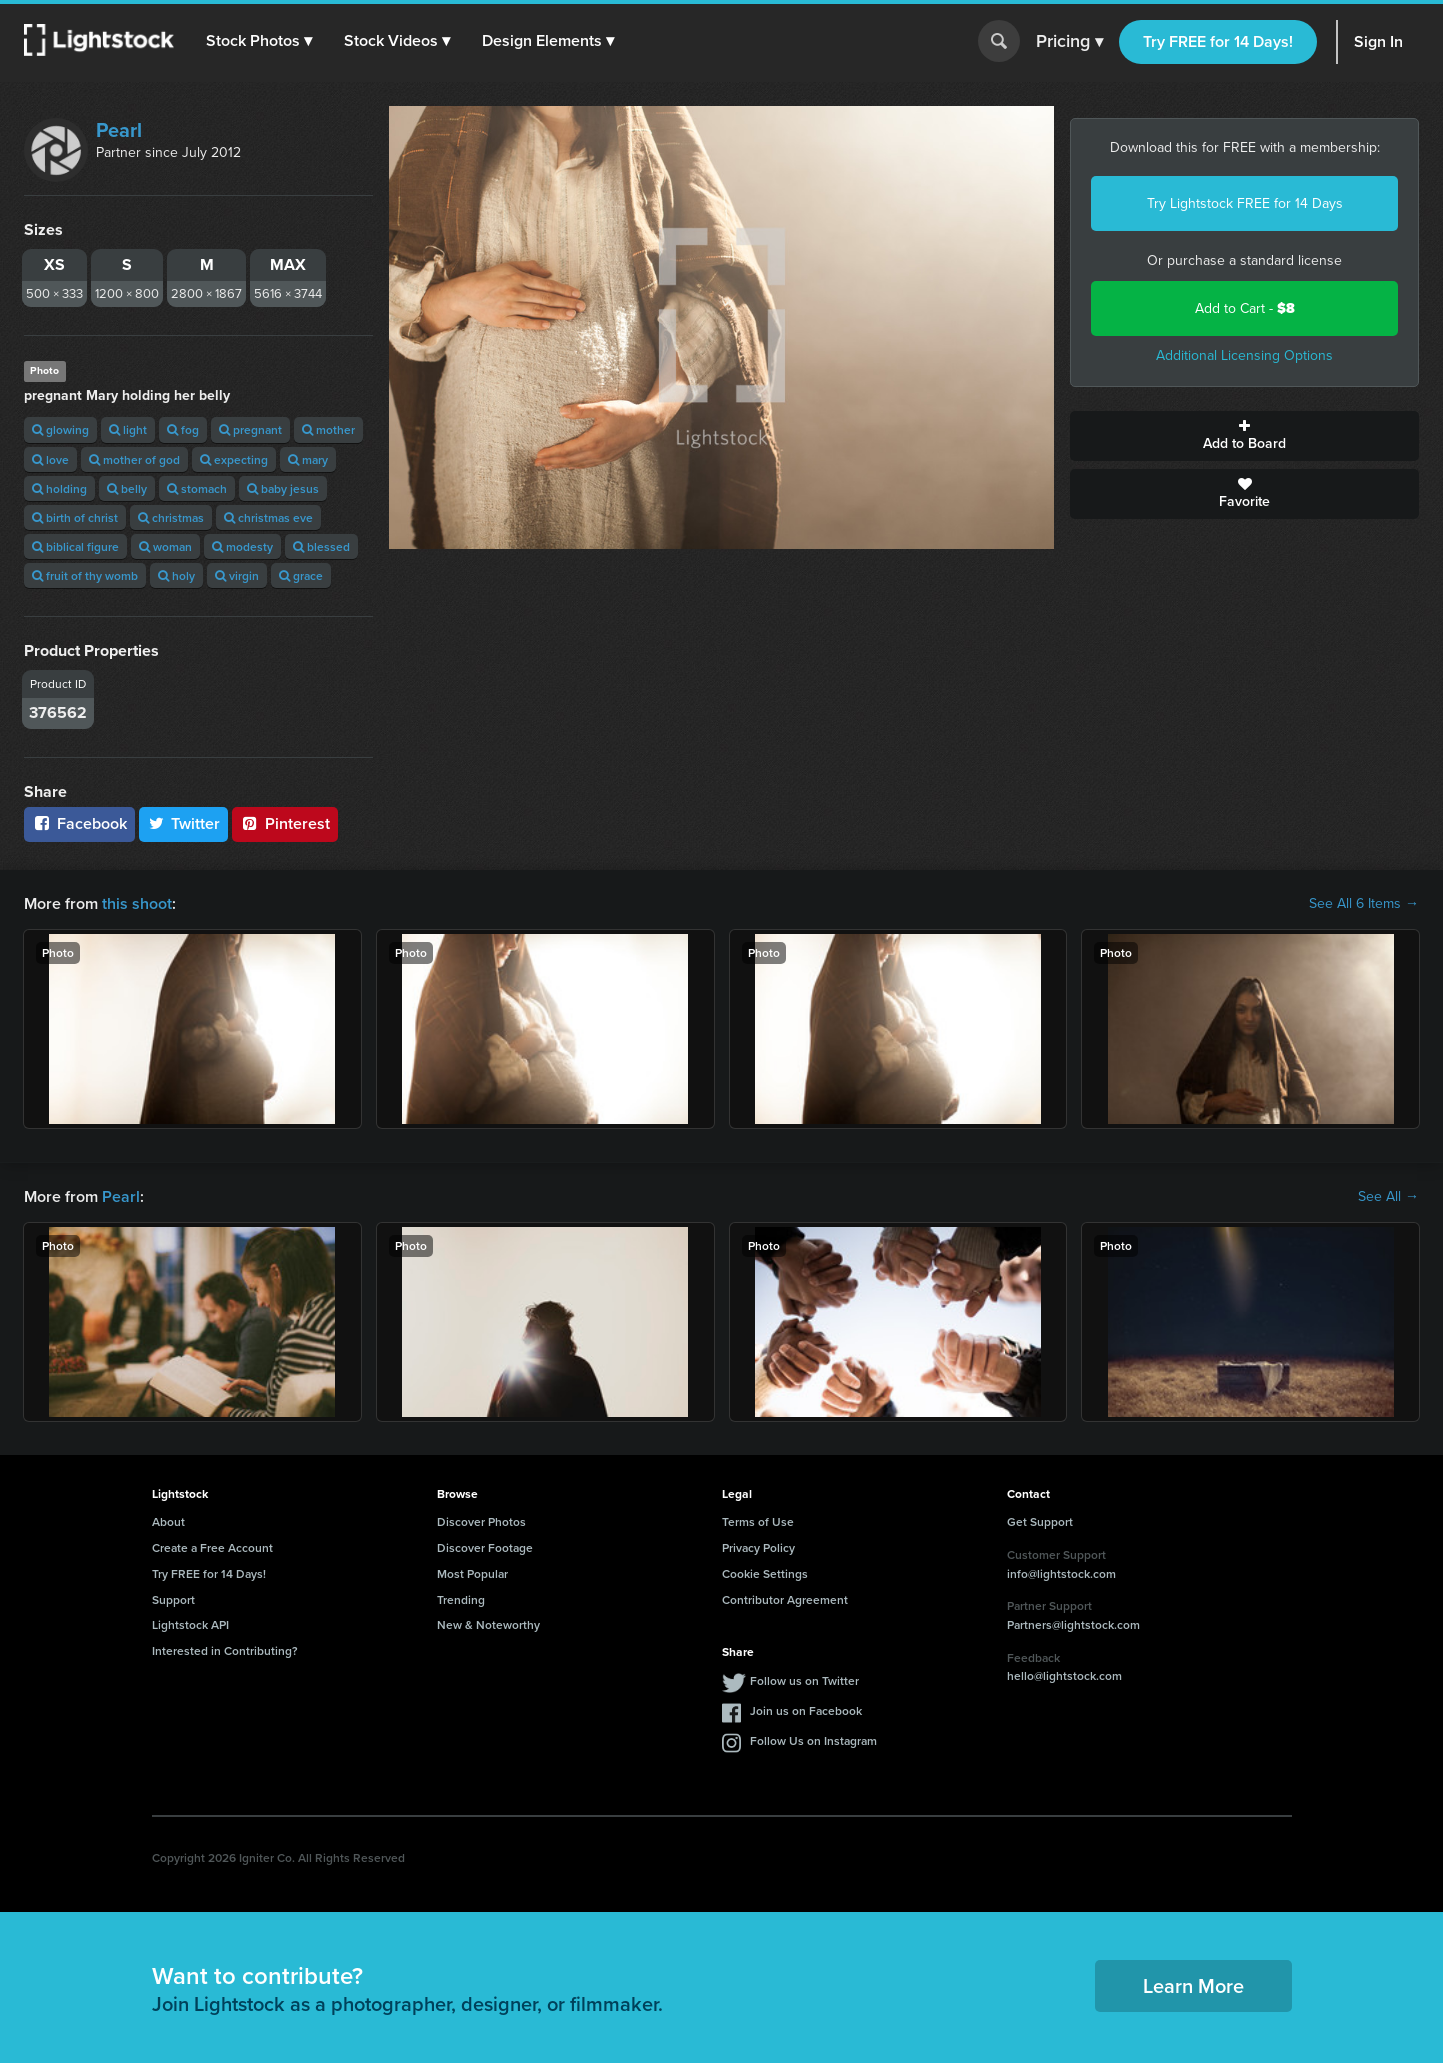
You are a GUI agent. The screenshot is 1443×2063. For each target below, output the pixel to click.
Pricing (1069, 42)
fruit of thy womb (85, 575)
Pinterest (285, 823)
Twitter (184, 823)
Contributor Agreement (785, 1599)
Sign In (1378, 41)
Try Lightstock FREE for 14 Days (1245, 203)
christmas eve (268, 517)
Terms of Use (758, 1521)
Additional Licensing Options (1244, 355)
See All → (1388, 1197)
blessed (321, 546)
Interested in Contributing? (225, 1650)
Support (173, 1599)
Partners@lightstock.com (1073, 1624)
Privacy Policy (758, 1547)
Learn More (1193, 1985)
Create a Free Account (212, 1547)
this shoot (137, 903)
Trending (461, 1599)
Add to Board (1244, 436)
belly (127, 488)
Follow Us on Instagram (813, 1740)
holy (176, 575)
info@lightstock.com (1061, 1573)
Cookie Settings (765, 1573)
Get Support (1040, 1521)
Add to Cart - (1245, 308)
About (168, 1521)
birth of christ (75, 517)
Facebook (79, 823)
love (50, 459)
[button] (259, 41)
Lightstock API (190, 1624)
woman (165, 546)
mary (308, 459)
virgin (237, 575)
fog (183, 429)
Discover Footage (485, 1547)
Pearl (119, 130)
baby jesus (283, 488)
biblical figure (75, 546)
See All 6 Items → (1364, 904)
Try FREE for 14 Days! (1218, 41)
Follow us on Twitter (804, 1680)
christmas (171, 517)
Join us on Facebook (806, 1710)
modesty (242, 546)
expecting (234, 459)
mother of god (134, 459)
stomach (197, 488)
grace (301, 575)
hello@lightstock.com (1064, 1675)
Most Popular (472, 1573)
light (128, 429)
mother (328, 429)
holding (59, 488)
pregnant (250, 429)
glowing (60, 429)
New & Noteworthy (488, 1624)
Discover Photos (481, 1521)
